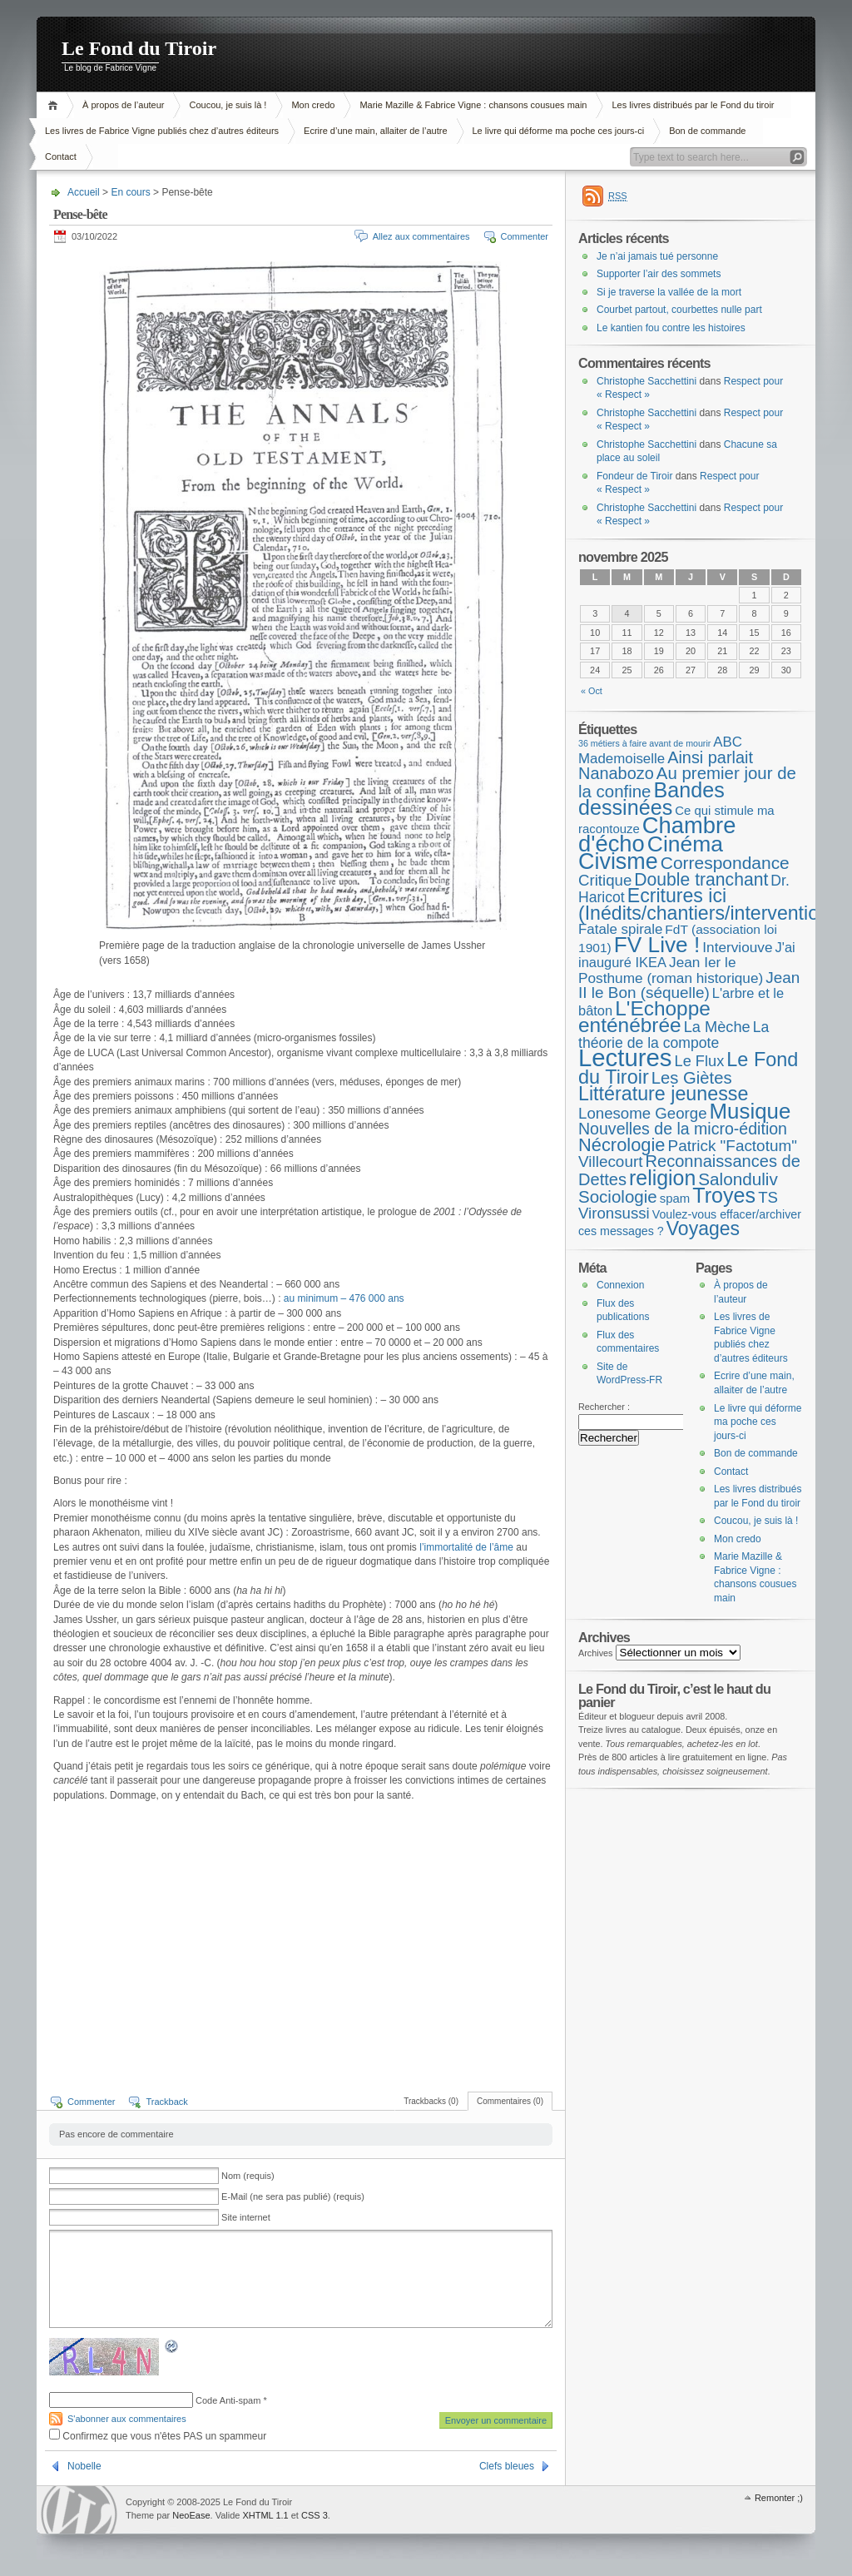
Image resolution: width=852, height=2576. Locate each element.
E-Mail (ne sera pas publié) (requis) (292, 2196)
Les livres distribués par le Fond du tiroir (693, 105)
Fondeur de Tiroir (634, 476)
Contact (61, 156)
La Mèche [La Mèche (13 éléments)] (717, 1027)
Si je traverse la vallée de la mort (669, 292)
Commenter (524, 236)
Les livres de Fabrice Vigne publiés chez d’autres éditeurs (162, 131)
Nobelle (84, 2466)
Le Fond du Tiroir (139, 48)
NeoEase (191, 2515)
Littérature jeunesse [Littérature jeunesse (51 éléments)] (663, 1093)
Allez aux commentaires (421, 236)
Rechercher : (604, 1407)
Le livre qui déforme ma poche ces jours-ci (559, 131)
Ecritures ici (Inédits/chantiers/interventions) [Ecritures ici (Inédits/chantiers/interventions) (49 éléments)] (711, 904)
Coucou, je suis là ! (227, 105)
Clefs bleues (506, 2466)
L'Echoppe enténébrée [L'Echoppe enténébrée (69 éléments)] (644, 1017)
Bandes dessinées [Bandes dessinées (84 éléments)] (651, 799)
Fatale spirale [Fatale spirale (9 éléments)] (620, 929)
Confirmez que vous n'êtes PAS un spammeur (157, 2436)
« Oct (591, 691)
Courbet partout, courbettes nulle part (679, 309)
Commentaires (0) (510, 2101)
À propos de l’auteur (123, 105)
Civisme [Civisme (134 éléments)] (618, 861)
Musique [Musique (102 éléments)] (750, 1111)
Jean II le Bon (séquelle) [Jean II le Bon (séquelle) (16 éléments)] (689, 985)
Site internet (245, 2217)
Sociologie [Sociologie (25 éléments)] (617, 1196)
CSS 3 (314, 2515)
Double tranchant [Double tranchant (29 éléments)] (701, 879)
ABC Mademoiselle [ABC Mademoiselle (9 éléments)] (660, 750)
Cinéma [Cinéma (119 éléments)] (685, 843)
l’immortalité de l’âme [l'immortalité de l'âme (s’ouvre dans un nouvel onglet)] (465, 1547)
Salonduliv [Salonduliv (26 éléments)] (738, 1179)
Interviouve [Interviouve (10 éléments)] (737, 947)
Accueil (55, 105)
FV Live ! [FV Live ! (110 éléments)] (657, 944)
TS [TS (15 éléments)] (768, 1197)
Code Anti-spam (228, 2400)
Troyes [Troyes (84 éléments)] (723, 1195)
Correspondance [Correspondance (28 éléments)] (725, 862)
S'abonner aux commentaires (126, 2419)
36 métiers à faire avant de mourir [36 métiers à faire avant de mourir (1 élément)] (644, 743)
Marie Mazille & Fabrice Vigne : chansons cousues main (473, 105)
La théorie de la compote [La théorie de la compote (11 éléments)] (673, 1035)
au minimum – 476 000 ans (344, 1298)
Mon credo (312, 105)
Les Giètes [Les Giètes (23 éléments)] (691, 1078)
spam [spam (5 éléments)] (675, 1198)
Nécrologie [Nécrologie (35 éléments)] (622, 1144)
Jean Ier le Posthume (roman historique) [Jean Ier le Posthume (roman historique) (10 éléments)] (670, 970)
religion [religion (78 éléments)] (662, 1177)
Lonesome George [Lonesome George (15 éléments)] (642, 1113)
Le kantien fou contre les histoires (671, 328)
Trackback (166, 2102)
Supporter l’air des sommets (659, 274)
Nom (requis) (248, 2176)
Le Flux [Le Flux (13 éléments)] (700, 1061)
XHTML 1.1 (265, 2515)
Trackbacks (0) (431, 2101)
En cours (130, 192)
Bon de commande (707, 131)
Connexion (620, 1285)
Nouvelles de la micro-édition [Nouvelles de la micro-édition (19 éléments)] (682, 1128)
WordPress (79, 2510)
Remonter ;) (779, 2498)
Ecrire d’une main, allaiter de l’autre (375, 131)
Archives (595, 1653)
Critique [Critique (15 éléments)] (605, 880)
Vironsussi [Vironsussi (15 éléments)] (614, 1213)
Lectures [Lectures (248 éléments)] (625, 1057)
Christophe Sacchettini (646, 381)
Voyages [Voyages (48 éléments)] (703, 1228)
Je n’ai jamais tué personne (657, 256)
